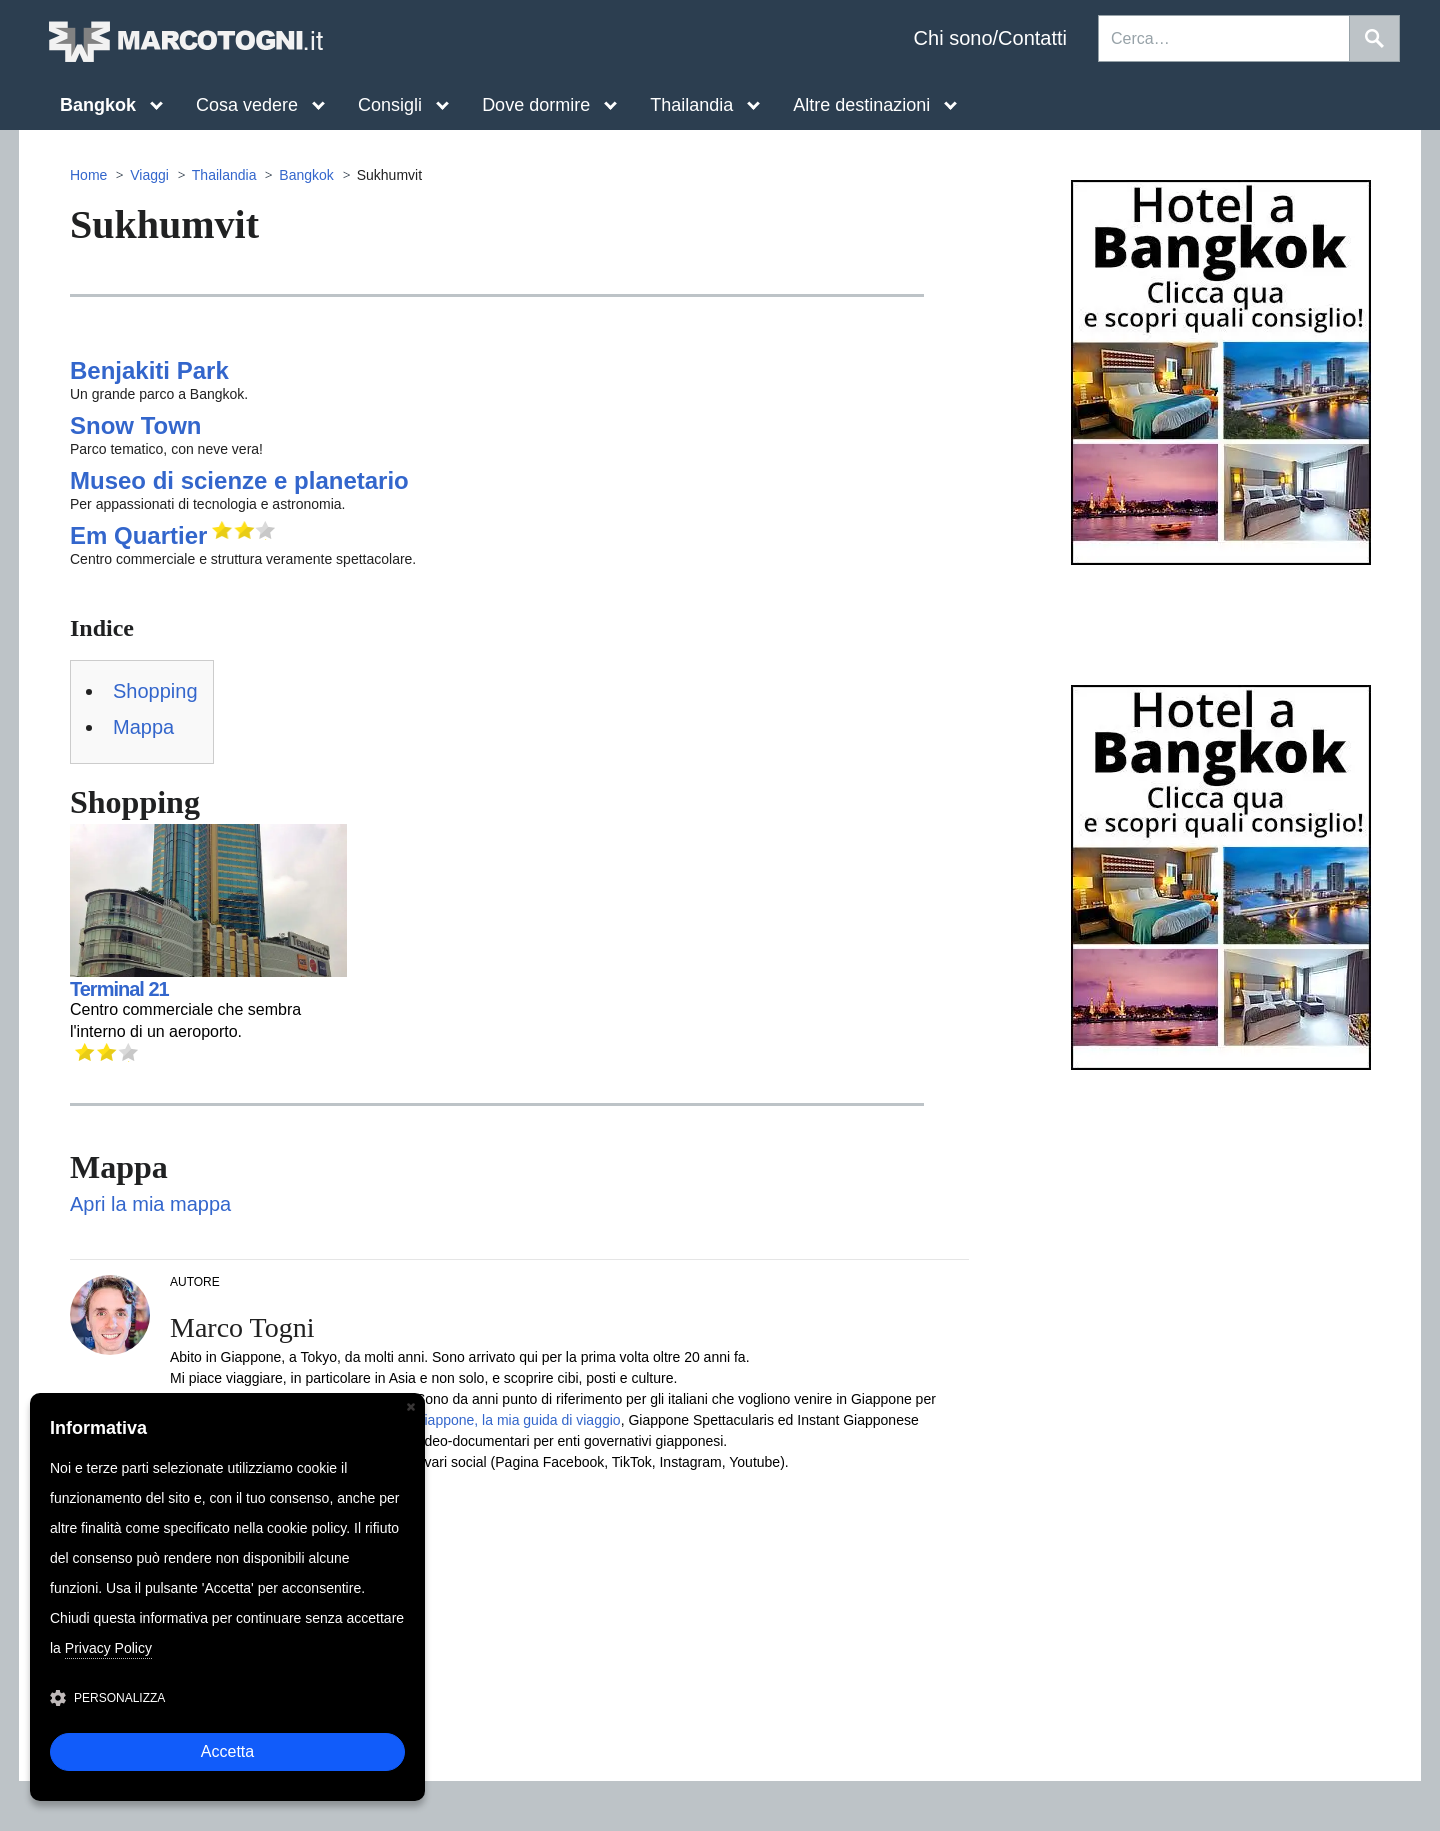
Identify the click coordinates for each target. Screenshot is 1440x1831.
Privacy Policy (108, 1648)
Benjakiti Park (149, 370)
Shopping (155, 691)
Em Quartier (138, 535)
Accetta (227, 1751)
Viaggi (149, 175)
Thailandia (224, 175)
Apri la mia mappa (150, 1204)
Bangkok (306, 175)
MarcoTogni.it (185, 41)
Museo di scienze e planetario (239, 480)
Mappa (143, 727)
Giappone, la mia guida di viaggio (517, 1420)
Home (88, 175)
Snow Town (136, 425)
